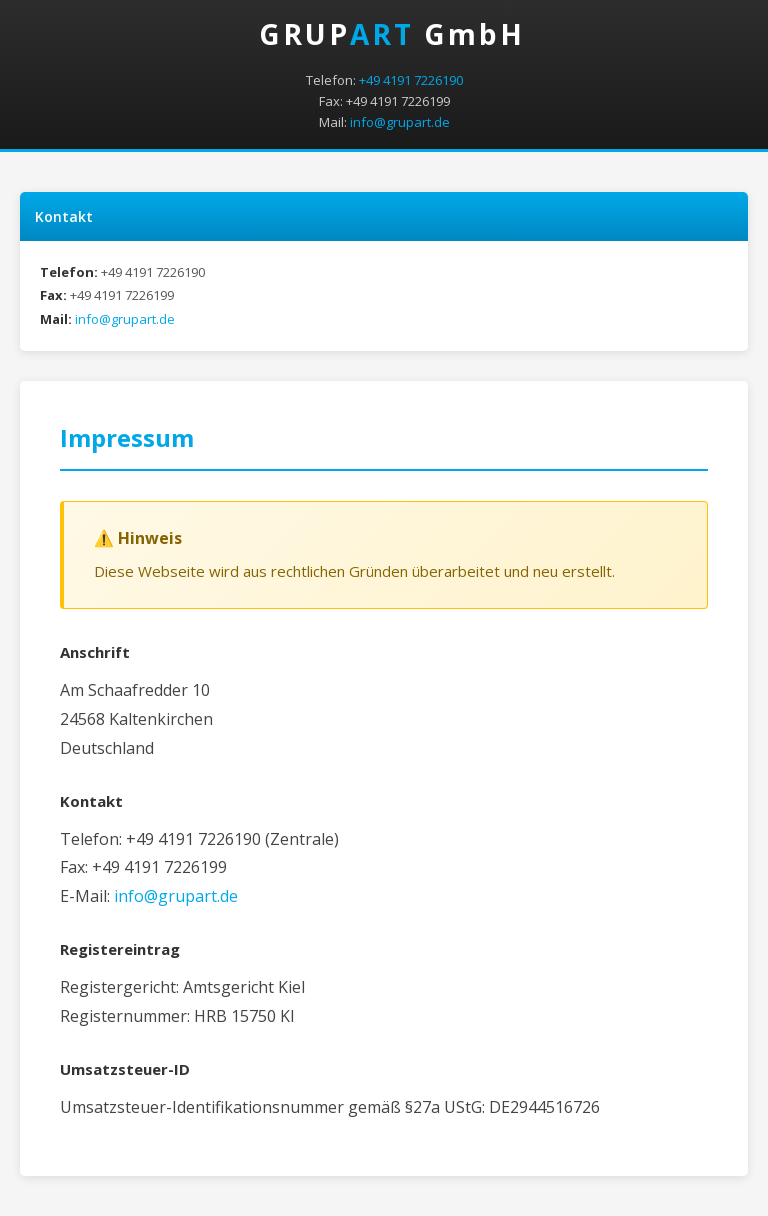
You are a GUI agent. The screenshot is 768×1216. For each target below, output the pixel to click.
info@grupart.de (400, 122)
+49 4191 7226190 (411, 80)
